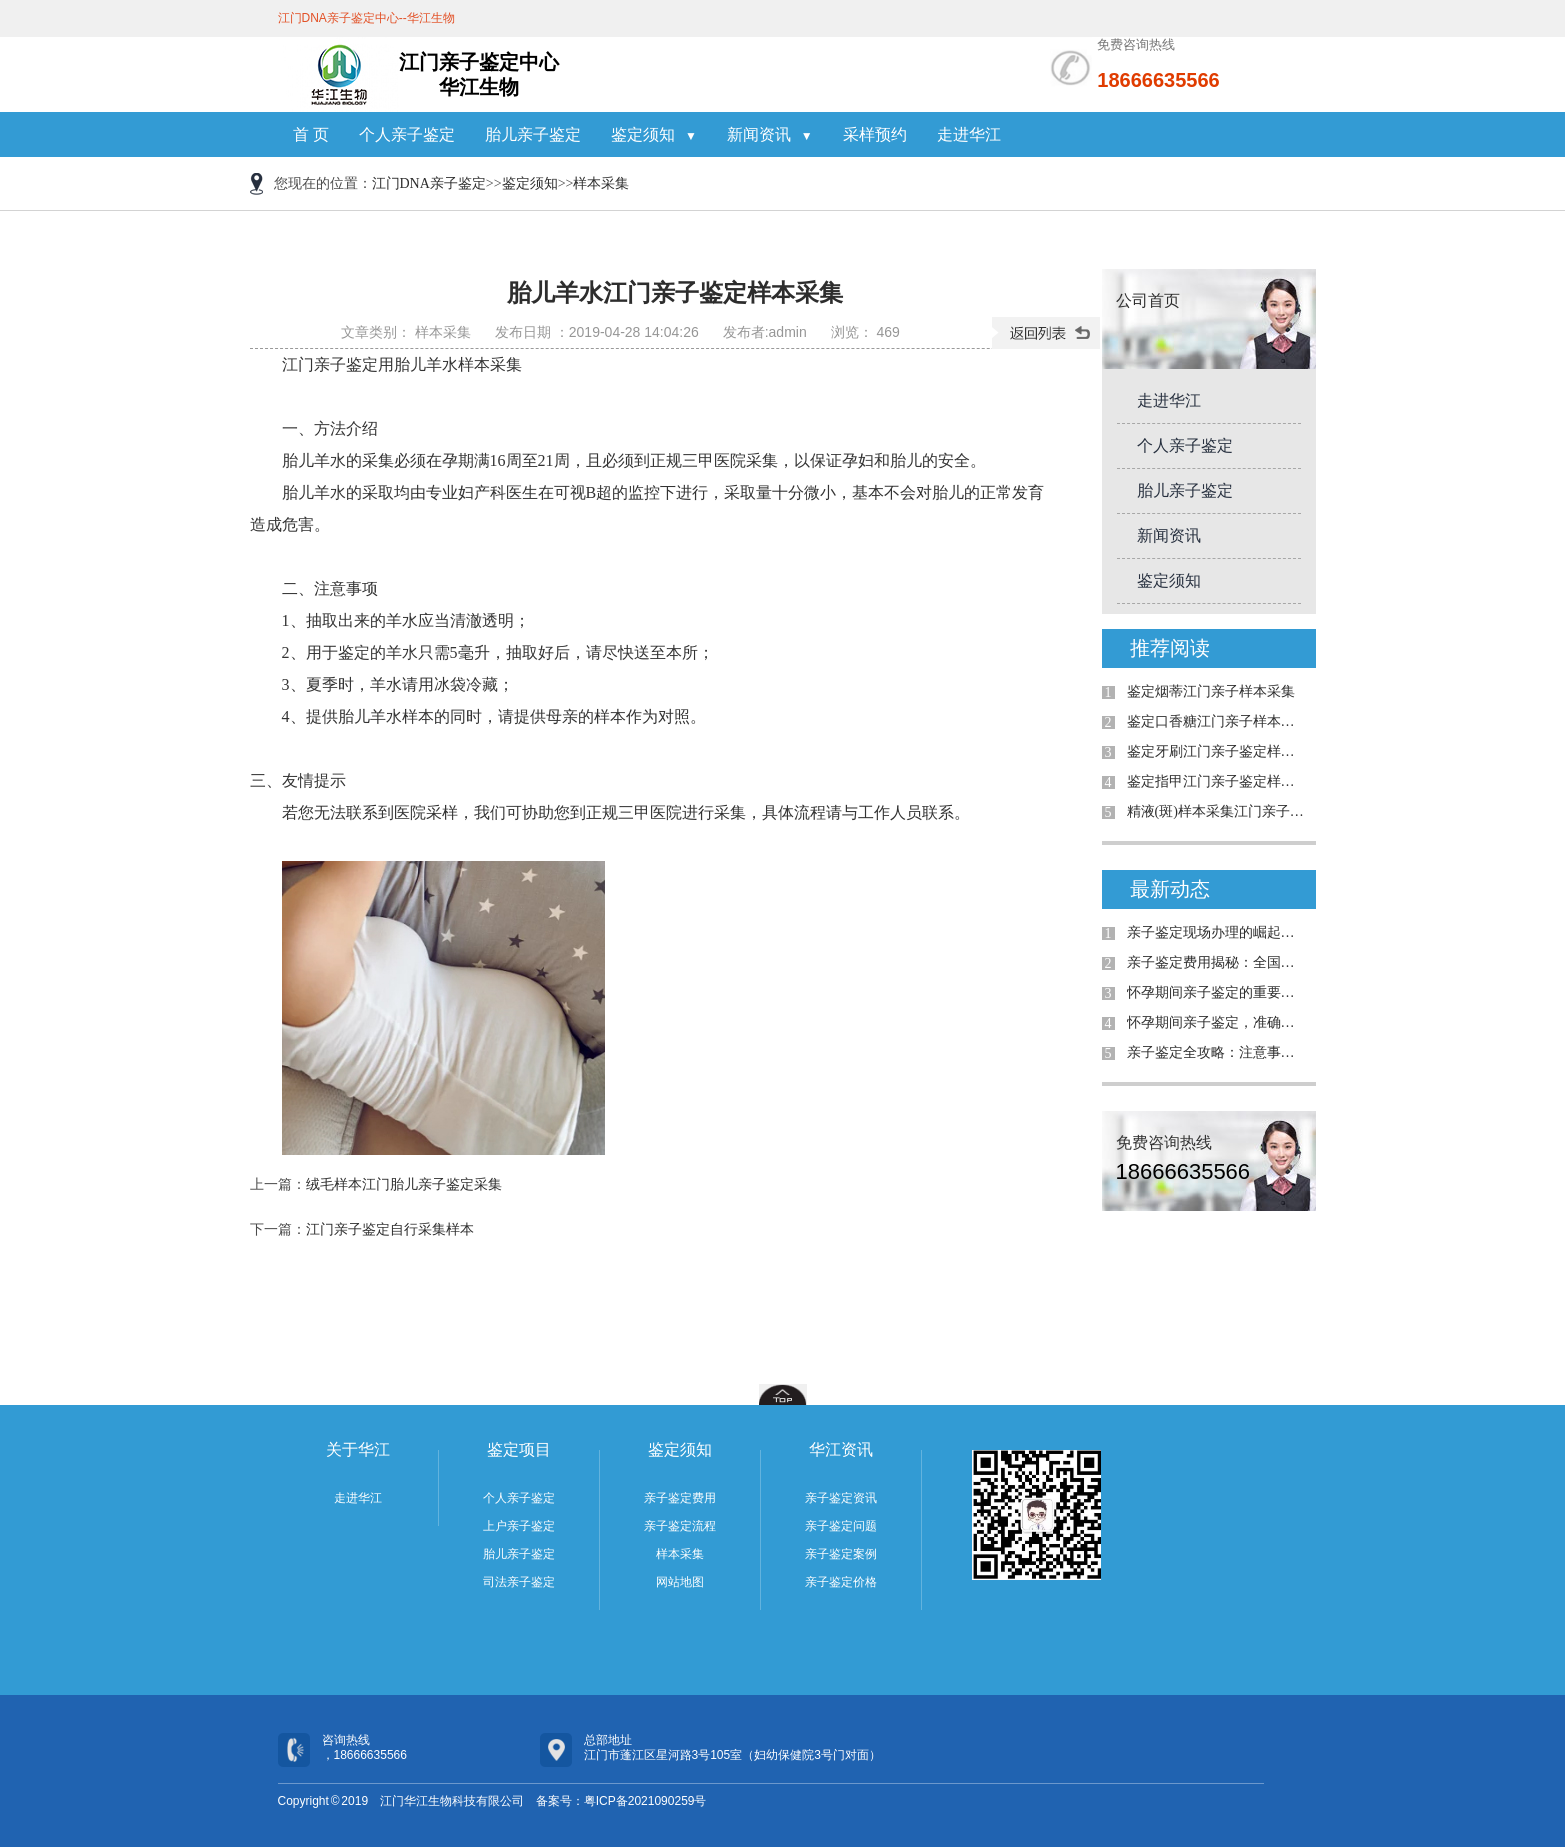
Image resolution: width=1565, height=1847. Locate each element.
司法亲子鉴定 (519, 1582)
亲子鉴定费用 (680, 1498)
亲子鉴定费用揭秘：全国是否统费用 (1217, 962)
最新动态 (1170, 889)
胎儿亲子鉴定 (533, 134)
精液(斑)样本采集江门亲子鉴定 (1217, 811)
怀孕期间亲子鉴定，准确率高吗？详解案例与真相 (1217, 1022)
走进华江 (969, 134)
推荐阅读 (1170, 648)
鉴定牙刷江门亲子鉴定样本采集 (1217, 751)
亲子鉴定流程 (680, 1526)
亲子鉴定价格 (841, 1582)
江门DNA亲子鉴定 (429, 183)
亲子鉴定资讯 (841, 1498)
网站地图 (680, 1582)
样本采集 (601, 183)
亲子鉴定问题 (841, 1526)
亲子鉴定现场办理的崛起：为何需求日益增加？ (1217, 932)
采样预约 (875, 134)
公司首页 (1148, 300)
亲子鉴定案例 (841, 1554)
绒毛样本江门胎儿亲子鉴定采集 (404, 1184)
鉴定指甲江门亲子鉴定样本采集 (1217, 781)
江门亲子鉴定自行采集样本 (390, 1229)
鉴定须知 (654, 134)
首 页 (311, 134)
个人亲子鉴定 (407, 134)
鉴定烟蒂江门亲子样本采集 (1211, 691)
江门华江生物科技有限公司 (452, 1801)
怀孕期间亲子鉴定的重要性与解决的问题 (1217, 992)
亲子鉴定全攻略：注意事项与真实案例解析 (1217, 1052)
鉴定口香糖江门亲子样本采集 (1217, 721)
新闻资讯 (770, 134)
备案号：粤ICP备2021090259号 (621, 1801)
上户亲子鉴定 (519, 1526)
